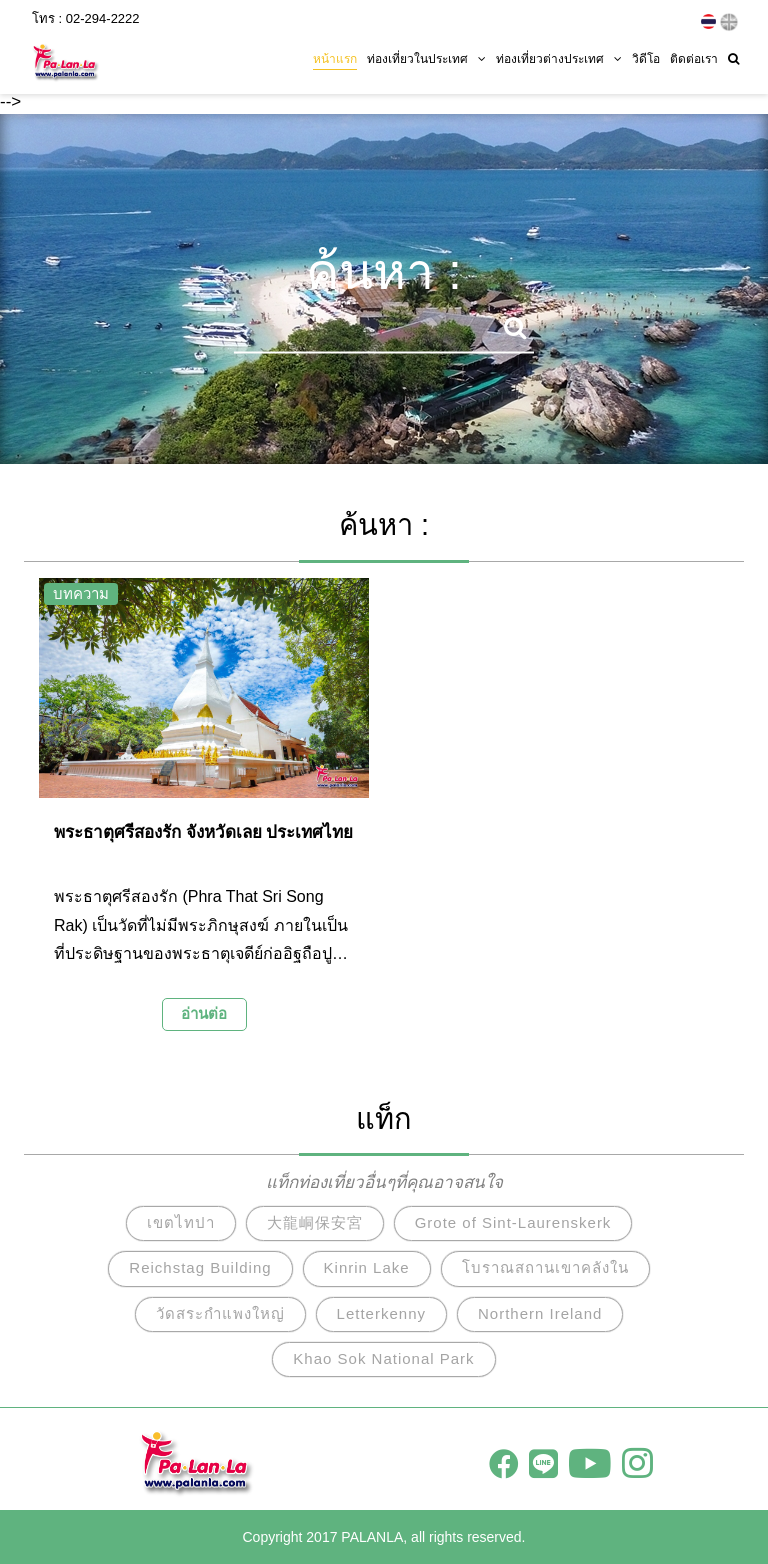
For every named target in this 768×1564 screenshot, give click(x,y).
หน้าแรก (335, 57)
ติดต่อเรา (694, 57)
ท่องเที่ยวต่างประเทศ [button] (559, 57)
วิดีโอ (646, 57)
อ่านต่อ (204, 1013)
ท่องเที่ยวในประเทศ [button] (426, 57)
